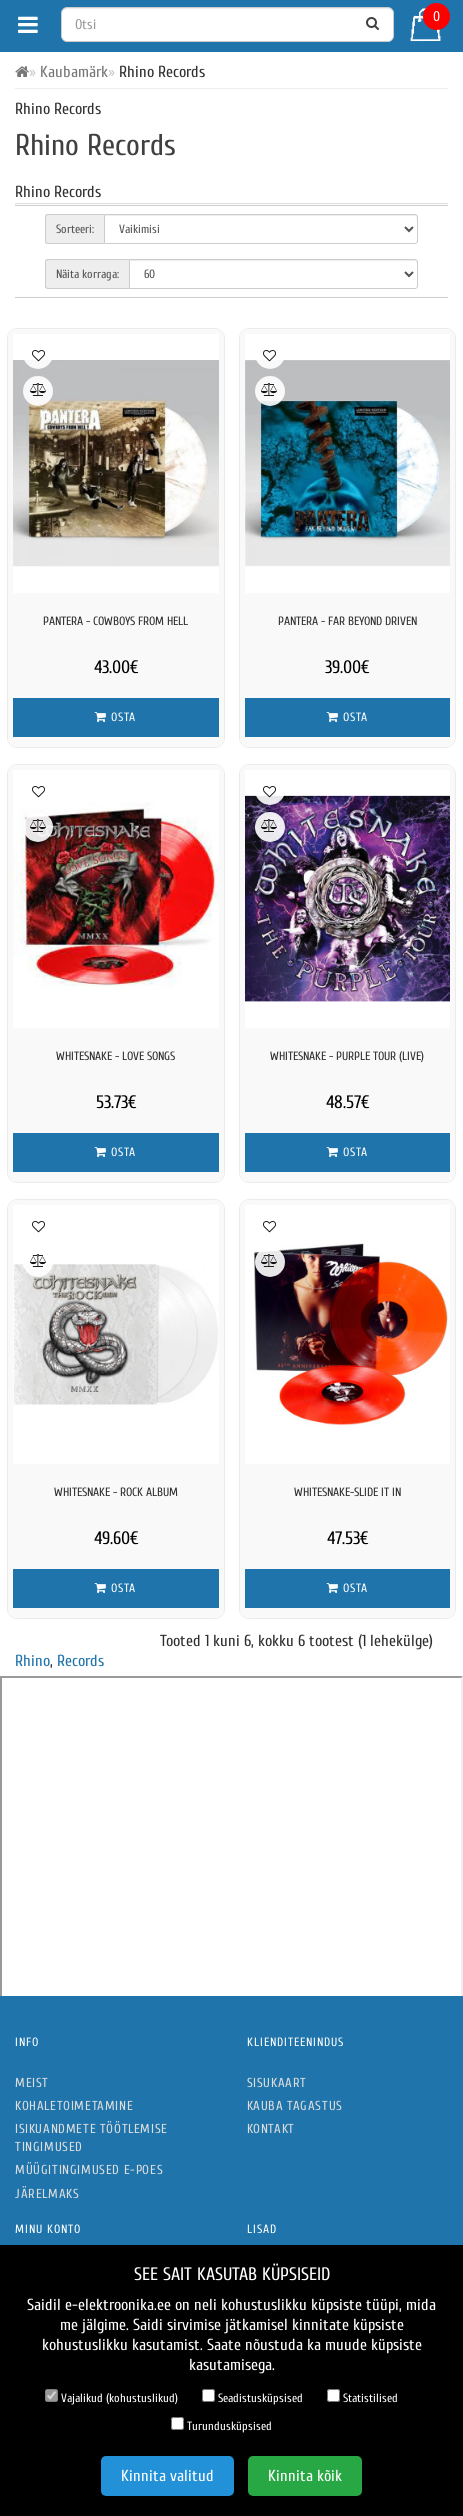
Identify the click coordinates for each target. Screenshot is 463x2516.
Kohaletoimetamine (74, 2105)
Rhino (32, 1661)
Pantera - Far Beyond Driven (347, 621)
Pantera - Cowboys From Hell (115, 621)
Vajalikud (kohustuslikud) (111, 2397)
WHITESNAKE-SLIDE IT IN (347, 1492)
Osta (115, 717)
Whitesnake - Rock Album (116, 1492)
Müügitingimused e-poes (89, 2169)
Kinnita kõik (305, 2476)
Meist (32, 2082)
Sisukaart (277, 2082)
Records (80, 1661)
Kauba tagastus (295, 2105)
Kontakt (271, 2128)
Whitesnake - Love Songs (115, 1056)
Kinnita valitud (167, 2476)
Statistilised (362, 2397)
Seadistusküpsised (252, 2397)
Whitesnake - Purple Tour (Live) (347, 1056)
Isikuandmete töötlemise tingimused (91, 2137)
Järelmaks (47, 2193)
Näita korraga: (87, 274)
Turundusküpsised (221, 2425)
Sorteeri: (75, 229)
